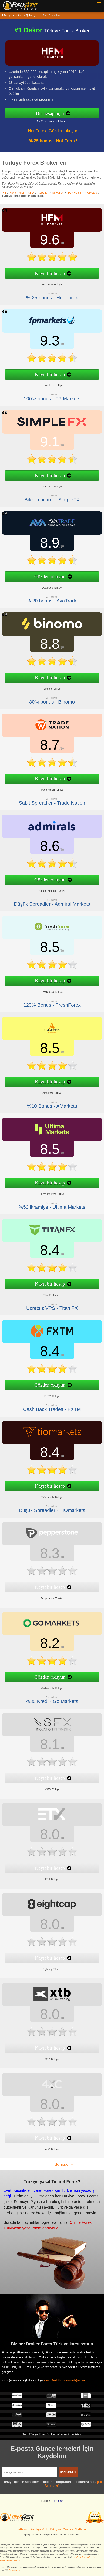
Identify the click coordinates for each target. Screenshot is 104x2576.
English (58, 2500)
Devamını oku (15, 2570)
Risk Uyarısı (56, 2529)
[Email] (29, 2472)
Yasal (65, 2529)
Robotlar (43, 192)
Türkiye (8, 15)
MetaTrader (17, 192)
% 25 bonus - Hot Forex (52, 121)
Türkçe (32, 15)
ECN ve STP (75, 192)
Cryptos (92, 192)
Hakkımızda (23, 2529)
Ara (71, 2529)
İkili (4, 192)
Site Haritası (80, 2529)
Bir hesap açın (50, 113)
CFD (31, 192)
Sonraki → (64, 2164)
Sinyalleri (58, 192)
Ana (20, 15)
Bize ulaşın (35, 2529)
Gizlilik (45, 2529)
